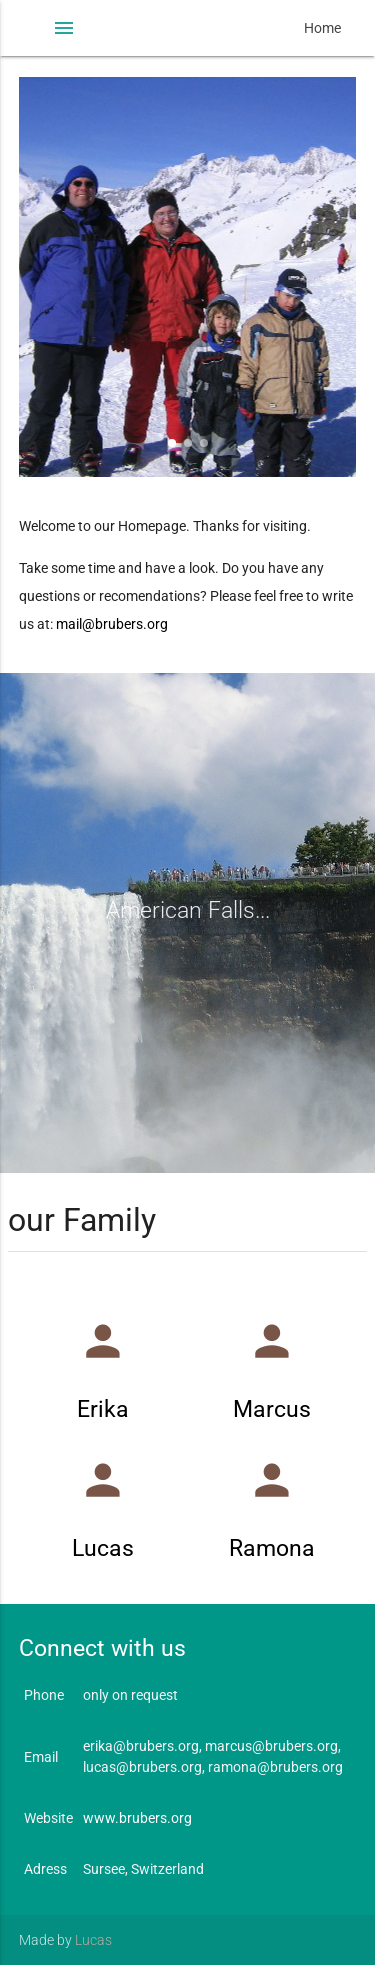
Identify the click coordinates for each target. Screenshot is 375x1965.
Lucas (103, 1548)
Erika (103, 1409)
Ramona (272, 1548)
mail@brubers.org (112, 624)
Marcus (272, 1409)
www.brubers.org (137, 1818)
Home (322, 28)
